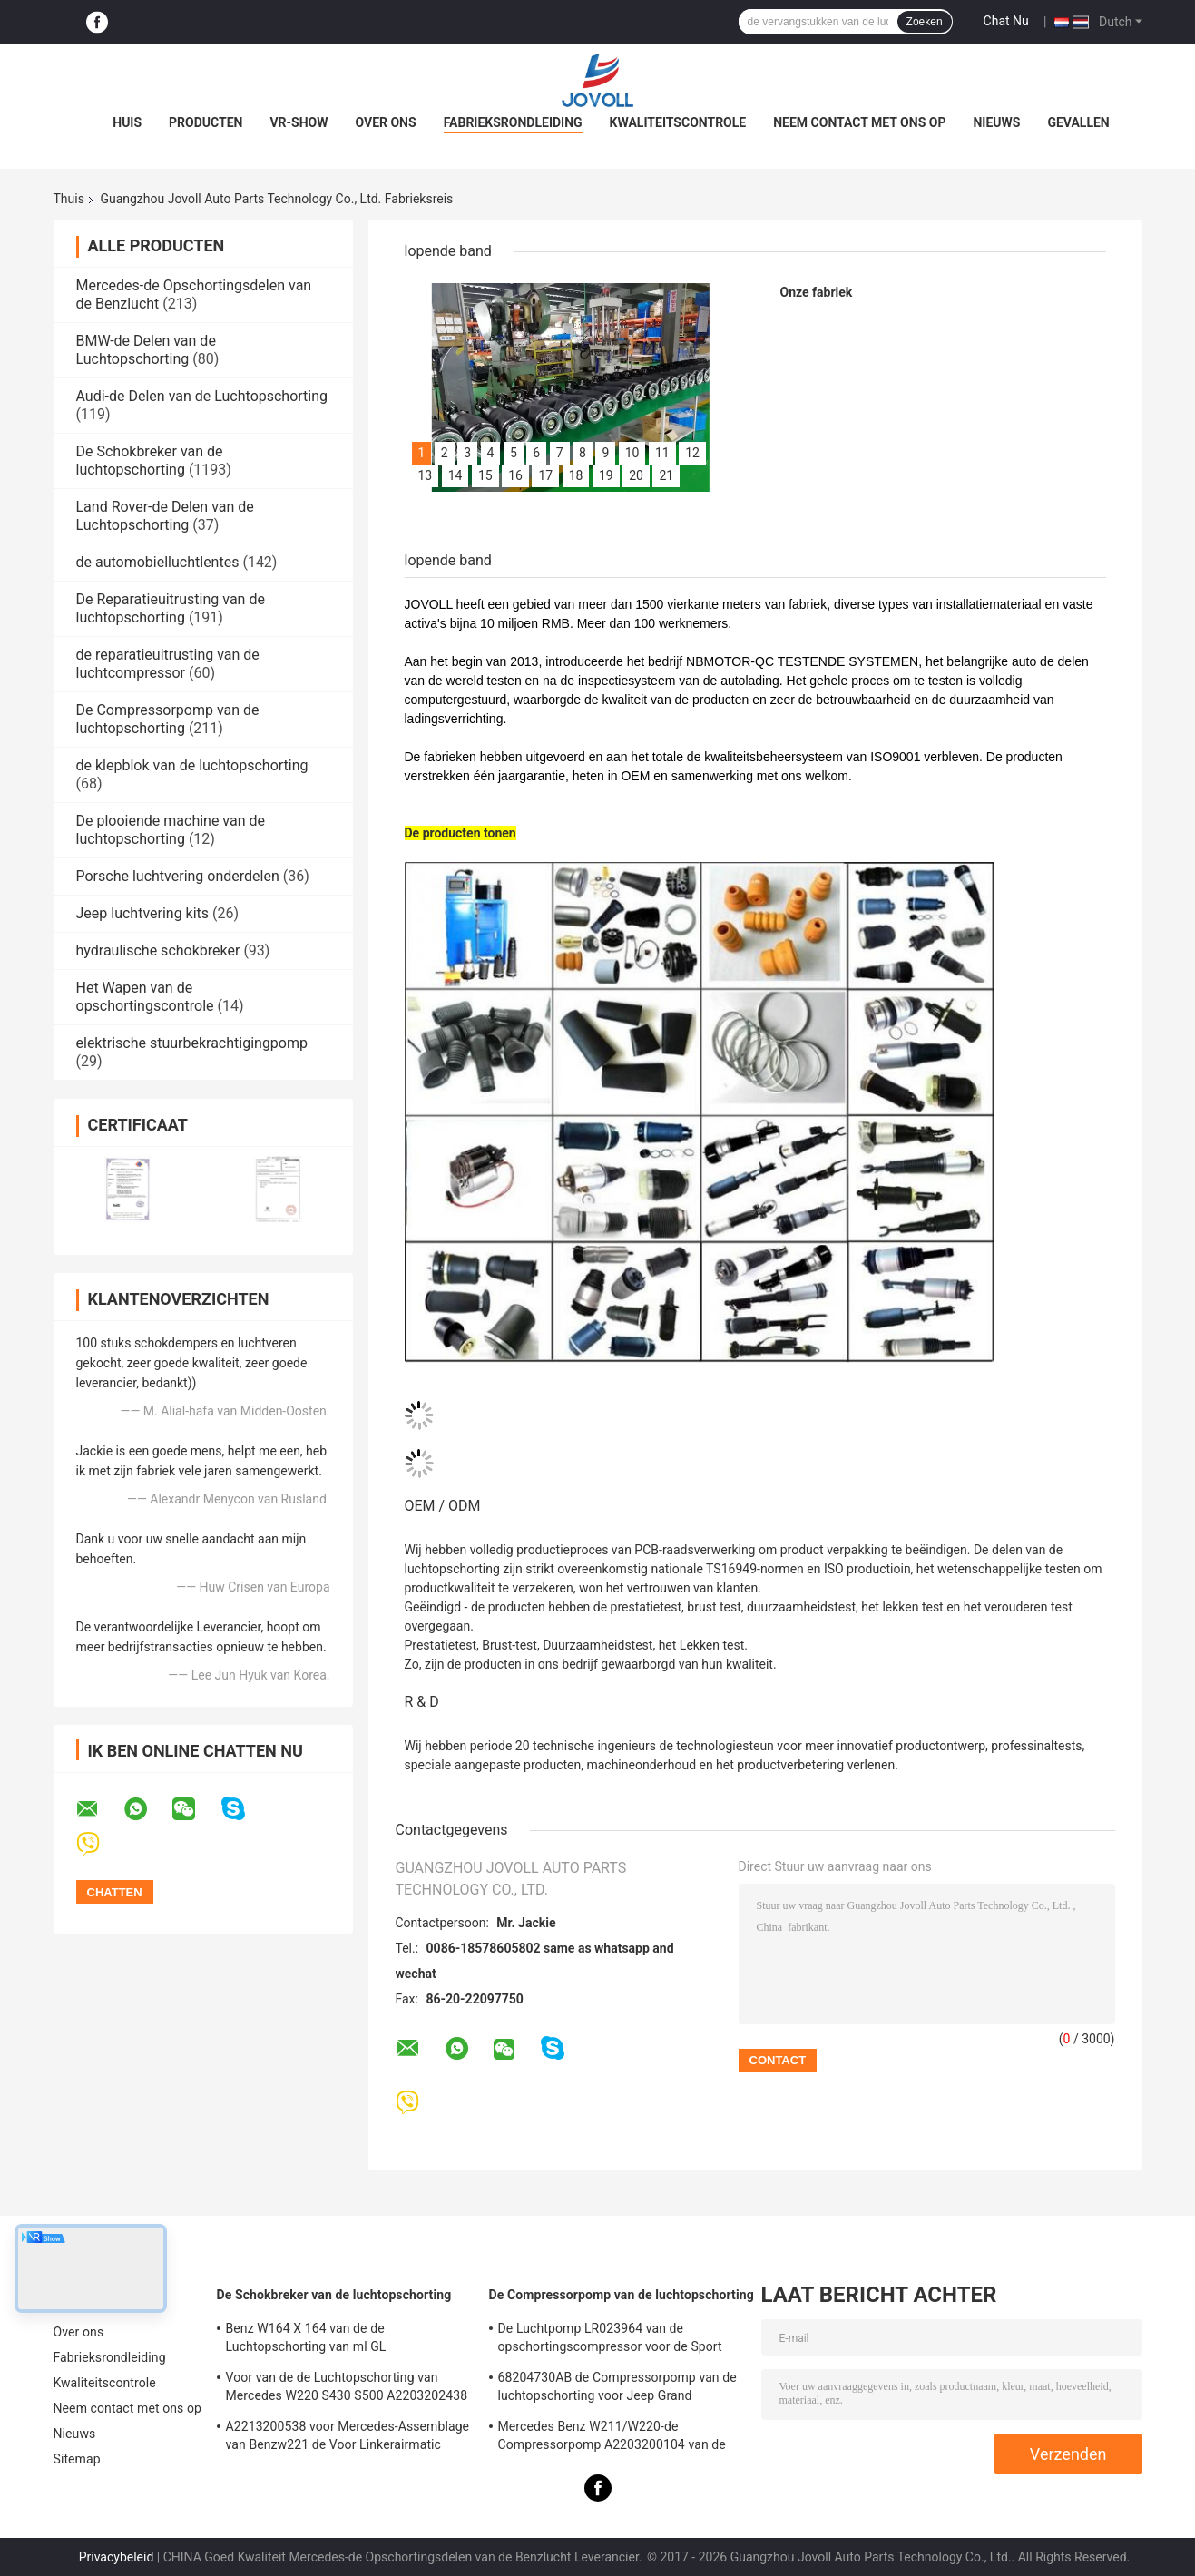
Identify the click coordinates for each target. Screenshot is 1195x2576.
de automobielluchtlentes (158, 562)
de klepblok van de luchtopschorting (192, 765)
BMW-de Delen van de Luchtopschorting (146, 349)
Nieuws (996, 122)
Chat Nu (1006, 21)
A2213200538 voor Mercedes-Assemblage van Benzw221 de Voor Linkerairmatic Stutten (348, 2438)
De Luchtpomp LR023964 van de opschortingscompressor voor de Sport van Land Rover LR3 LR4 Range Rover (610, 2340)
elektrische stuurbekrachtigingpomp (192, 1043)
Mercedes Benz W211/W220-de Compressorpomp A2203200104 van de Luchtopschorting (612, 2438)
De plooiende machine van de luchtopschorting (171, 829)
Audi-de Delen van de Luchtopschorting (202, 396)
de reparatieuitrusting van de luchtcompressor (168, 663)
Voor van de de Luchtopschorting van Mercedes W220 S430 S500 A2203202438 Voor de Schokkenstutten (347, 2389)
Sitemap (77, 2459)
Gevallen (1078, 122)
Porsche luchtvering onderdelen (177, 876)
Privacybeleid (116, 2557)
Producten (205, 122)
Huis (127, 122)
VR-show (298, 122)
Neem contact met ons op (859, 122)
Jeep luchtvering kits (143, 913)
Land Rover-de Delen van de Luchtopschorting (165, 516)
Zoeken (924, 21)
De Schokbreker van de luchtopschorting (149, 460)
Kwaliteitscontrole (678, 122)
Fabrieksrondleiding (513, 122)
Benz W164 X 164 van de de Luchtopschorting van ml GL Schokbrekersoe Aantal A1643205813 (334, 2340)
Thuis (69, 198)
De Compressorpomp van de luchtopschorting (168, 719)
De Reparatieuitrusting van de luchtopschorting (170, 608)
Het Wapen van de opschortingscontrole (145, 996)
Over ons (386, 122)
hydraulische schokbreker (158, 950)
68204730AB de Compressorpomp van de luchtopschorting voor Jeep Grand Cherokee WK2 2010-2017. (617, 2389)
